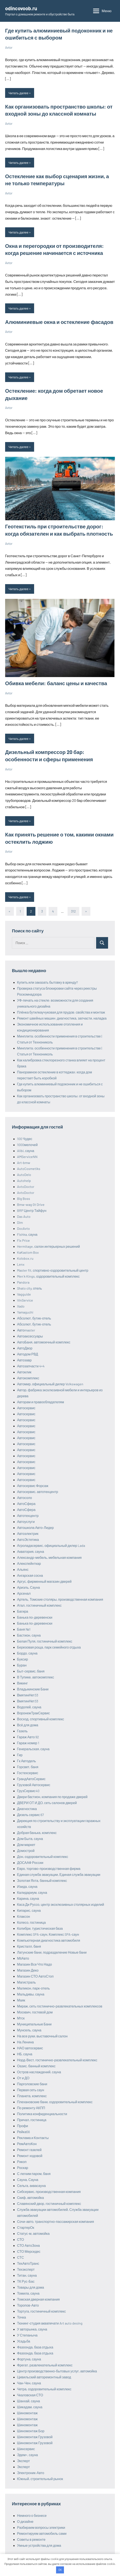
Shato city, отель (29, 1288)
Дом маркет (26, 1845)
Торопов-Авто (28, 2305)
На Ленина (25, 2042)
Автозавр (24, 1360)
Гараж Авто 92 (28, 1737)
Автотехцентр (28, 1516)
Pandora (23, 1282)
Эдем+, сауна (27, 2455)
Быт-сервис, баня (31, 1671)
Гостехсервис (27, 1773)
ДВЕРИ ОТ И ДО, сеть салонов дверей (47, 1803)
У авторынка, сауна (32, 2329)
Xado (21, 1306)
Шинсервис (26, 2449)
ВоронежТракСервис (33, 1713)
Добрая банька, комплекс (37, 1833)
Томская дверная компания (38, 2299)
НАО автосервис (30, 2048)
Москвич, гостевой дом (35, 2012)
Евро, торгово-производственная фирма (48, 1868)
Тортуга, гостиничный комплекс (41, 2311)
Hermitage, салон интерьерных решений (48, 1246)
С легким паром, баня (34, 2174)
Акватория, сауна (30, 1551)
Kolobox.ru (25, 1258)
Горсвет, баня (27, 1767)
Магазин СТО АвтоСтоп (35, 1976)
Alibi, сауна (25, 1151)
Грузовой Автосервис (33, 1785)
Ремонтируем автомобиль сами (42, 2533)
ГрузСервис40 (28, 1791)
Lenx (21, 1264)
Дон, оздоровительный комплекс (42, 1856)
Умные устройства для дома (39, 2545)
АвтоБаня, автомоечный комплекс (43, 1342)
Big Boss (23, 1198)
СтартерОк (25, 2227)
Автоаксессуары (30, 1336)
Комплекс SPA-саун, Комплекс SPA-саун (48, 1934)
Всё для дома (27, 1725)
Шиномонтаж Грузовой (35, 2437)
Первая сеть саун (30, 2090)
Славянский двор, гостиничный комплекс (49, 2203)
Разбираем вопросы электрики (41, 2527)
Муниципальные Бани (34, 2024)
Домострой (26, 1851)
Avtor (8, 47)
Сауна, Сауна (27, 2180)
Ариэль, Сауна (28, 1587)
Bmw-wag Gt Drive (31, 1204)
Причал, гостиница (31, 2120)
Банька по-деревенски (34, 1617)
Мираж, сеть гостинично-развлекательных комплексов (59, 2006)
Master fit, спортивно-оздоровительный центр (52, 1270)
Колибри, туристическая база (40, 1928)
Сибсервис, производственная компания (49, 2192)
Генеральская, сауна (33, 1749)
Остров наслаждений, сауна (39, 2072)
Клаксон (23, 1916)
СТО (20, 2239)
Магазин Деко (28, 1970)
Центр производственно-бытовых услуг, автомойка (57, 2371)
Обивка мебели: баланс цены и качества (56, 683)
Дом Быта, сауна (30, 1839)
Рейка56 (23, 2132)
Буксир (22, 1659)
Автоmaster (26, 1330)
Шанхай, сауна (28, 2401)
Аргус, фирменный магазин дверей (44, 1581)
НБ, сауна (24, 2054)
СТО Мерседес (28, 2251)
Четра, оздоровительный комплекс (44, 2389)
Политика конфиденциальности (42, 2114)
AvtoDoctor (25, 1186)
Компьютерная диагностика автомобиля (48, 1940)
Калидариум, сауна (32, 1892)
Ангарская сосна (30, 1575)
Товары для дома (30, 2287)
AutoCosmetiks (28, 1169)
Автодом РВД (27, 1354)
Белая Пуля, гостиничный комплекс (44, 1641)
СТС (20, 2257)
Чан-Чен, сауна (29, 2383)
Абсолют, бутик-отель (34, 1318)
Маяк (21, 2000)
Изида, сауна (27, 1886)
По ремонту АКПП (31, 2108)
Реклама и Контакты (33, 2138)
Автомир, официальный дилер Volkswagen (50, 1384)
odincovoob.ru (21, 8)
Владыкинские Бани (33, 1689)
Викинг (22, 1683)
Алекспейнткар (29, 1563)
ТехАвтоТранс (28, 2263)
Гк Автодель (26, 1761)
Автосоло (24, 1498)
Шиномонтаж (27, 2413)
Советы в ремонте (31, 2539)
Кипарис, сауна (29, 1910)
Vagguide (24, 1294)
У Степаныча (27, 2335)
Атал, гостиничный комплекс (39, 1605)
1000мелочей (27, 1145)
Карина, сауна (28, 1898)
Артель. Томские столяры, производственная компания (60, 1599)
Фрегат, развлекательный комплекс (44, 2365)
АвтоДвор (24, 1348)
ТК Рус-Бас (26, 2281)
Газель (22, 1731)
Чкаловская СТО (30, 2395)
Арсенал (24, 1593)
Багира (22, 1611)
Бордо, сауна (27, 1653)
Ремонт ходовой (29, 2156)
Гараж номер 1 (28, 1743)
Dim (20, 1222)
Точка (21, 2317)
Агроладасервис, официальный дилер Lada (51, 1545)
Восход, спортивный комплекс (40, 1719)
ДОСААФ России (30, 1862)
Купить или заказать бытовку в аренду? (47, 982)
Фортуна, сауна (29, 2359)
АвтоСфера (26, 1504)
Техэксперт (26, 2269)
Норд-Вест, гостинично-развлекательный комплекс (57, 2060)
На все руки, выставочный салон (42, 2036)
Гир (20, 1755)
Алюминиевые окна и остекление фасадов (59, 322)
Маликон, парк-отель (33, 1988)
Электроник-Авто (30, 2473)
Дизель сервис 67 (30, 1815)
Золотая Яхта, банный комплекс (42, 1880)
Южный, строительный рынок (40, 2479)
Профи (22, 2126)
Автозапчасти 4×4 (31, 1366)
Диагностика (27, 1809)
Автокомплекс (28, 1378)
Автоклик (24, 1372)
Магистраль (26, 1982)
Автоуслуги (26, 1521)
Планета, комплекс (32, 2096)
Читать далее (18, 93)
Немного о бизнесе (32, 2515)
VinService (25, 1300)
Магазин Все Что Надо (34, 1964)
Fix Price (23, 1240)
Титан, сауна (27, 2275)
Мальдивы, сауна (30, 1994)
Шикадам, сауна (29, 2407)
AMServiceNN (27, 1157)
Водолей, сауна (29, 1707)
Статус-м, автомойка (33, 2233)
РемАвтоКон (27, 2144)
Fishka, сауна (27, 1234)
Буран (22, 1665)
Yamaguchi (25, 1312)
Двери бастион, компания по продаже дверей (52, 1797)
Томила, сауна (28, 2293)
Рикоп (21, 2162)
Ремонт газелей (29, 2150)
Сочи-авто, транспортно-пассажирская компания (55, 2221)
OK (60, 2570)
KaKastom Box (28, 1252)
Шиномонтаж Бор (30, 2431)
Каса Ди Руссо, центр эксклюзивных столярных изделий (60, 1904)
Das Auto (23, 1216)
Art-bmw (23, 1163)
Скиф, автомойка (30, 2197)
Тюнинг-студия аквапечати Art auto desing (49, 2323)
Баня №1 (23, 1629)
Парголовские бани (32, 2084)
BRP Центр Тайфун (31, 1210)
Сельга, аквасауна (31, 2186)
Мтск (21, 2018)
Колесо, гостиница (31, 1922)
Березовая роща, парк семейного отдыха (49, 1647)
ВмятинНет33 (27, 1695)
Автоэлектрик (27, 1533)
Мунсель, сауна (29, 2030)
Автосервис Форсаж (32, 1486)
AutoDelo (24, 1175)
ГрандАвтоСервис (31, 1779)
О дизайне (25, 2521)
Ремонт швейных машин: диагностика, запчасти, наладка (62, 1018)
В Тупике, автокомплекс (35, 1677)
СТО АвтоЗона (28, 2245)
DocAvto (23, 1228)
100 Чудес (24, 1139)
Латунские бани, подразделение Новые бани (52, 1952)
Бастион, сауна (29, 1635)
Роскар (22, 2168)
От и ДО (23, 2078)
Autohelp (24, 1181)
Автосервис (26, 1408)
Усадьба (23, 2341)
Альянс (23, 1569)
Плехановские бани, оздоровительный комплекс (55, 2102)
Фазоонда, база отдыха (35, 2347)
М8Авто (23, 1958)
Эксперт (23, 2461)
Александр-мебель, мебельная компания (49, 1557)
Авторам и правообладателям (40, 1402)
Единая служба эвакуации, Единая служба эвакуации (58, 1874)
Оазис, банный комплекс (36, 2066)
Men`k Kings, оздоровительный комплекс (48, 1276)
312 (73, 911)
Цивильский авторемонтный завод (44, 2377)
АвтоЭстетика (28, 1539)
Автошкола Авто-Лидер (35, 1527)
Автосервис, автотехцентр (37, 1492)
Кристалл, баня (29, 1946)
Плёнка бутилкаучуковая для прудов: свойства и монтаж (61, 1012)
